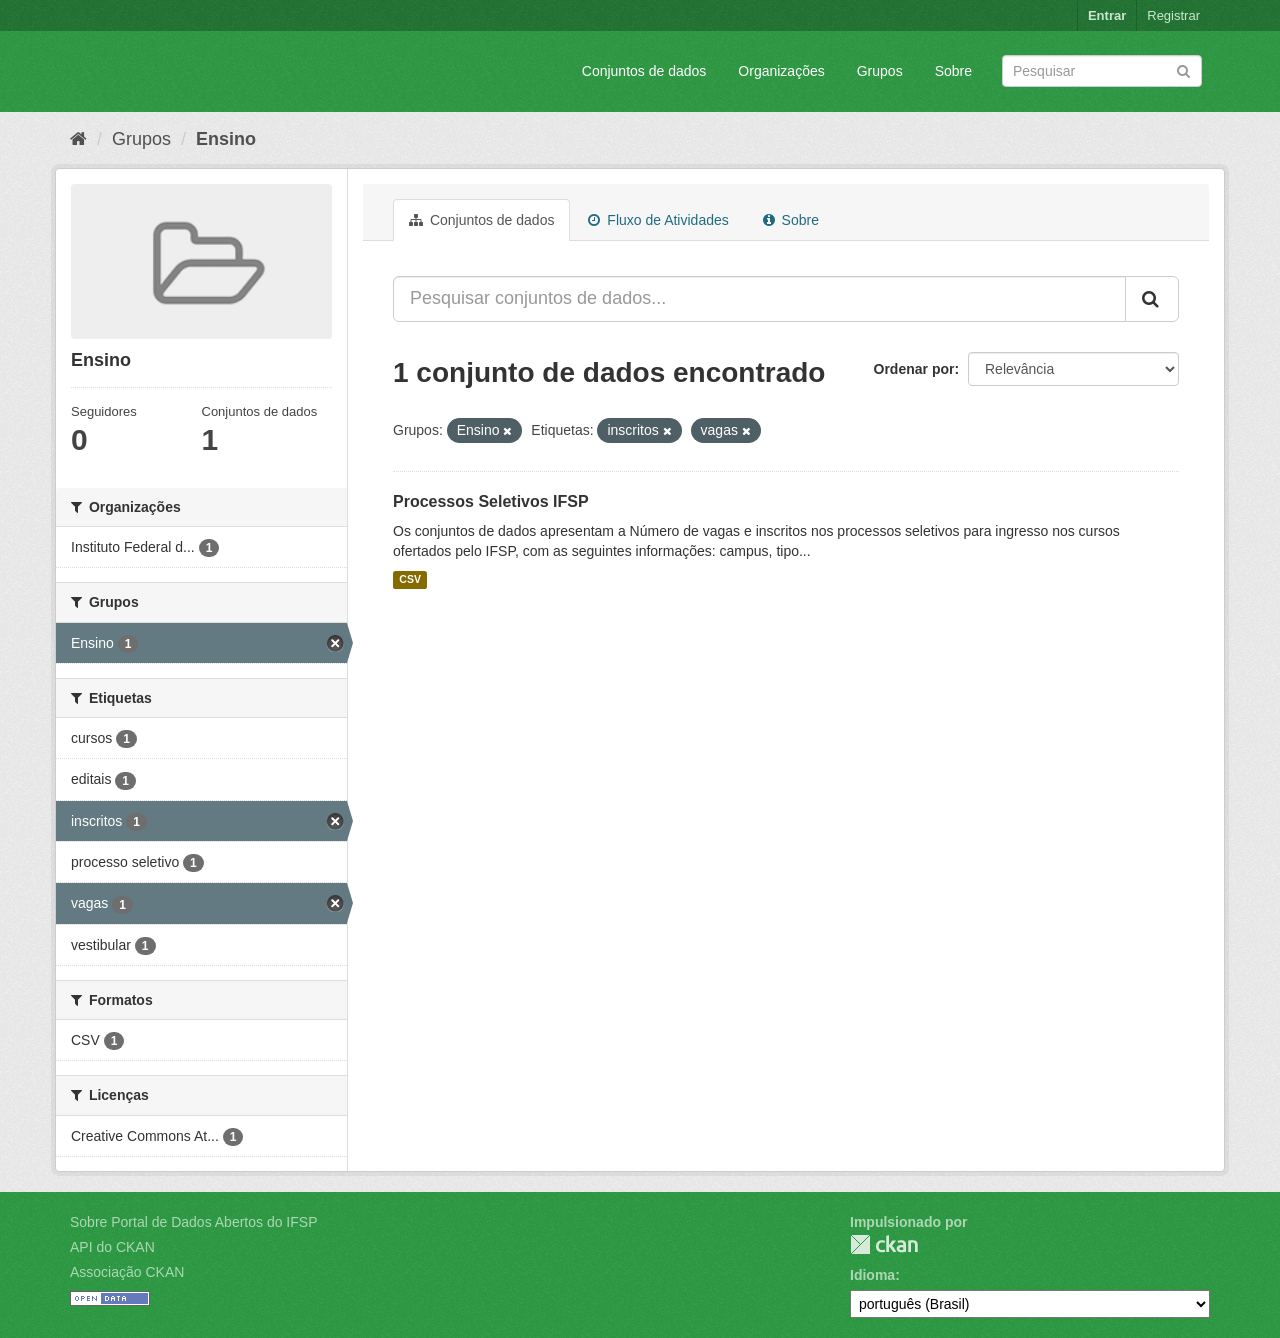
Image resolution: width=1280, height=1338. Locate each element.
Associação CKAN (127, 1272)
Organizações (781, 71)
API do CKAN (112, 1247)
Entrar (1107, 15)
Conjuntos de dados (644, 71)
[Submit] (1183, 69)
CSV (410, 580)
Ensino (226, 139)
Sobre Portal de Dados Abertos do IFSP (193, 1222)
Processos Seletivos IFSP (491, 501)
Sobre (953, 71)
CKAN (884, 1244)
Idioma (872, 1275)
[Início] (78, 139)
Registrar (1173, 15)
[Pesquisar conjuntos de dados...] (759, 299)
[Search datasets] (1102, 71)
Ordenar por (914, 369)
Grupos (880, 71)
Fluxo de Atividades (658, 220)
